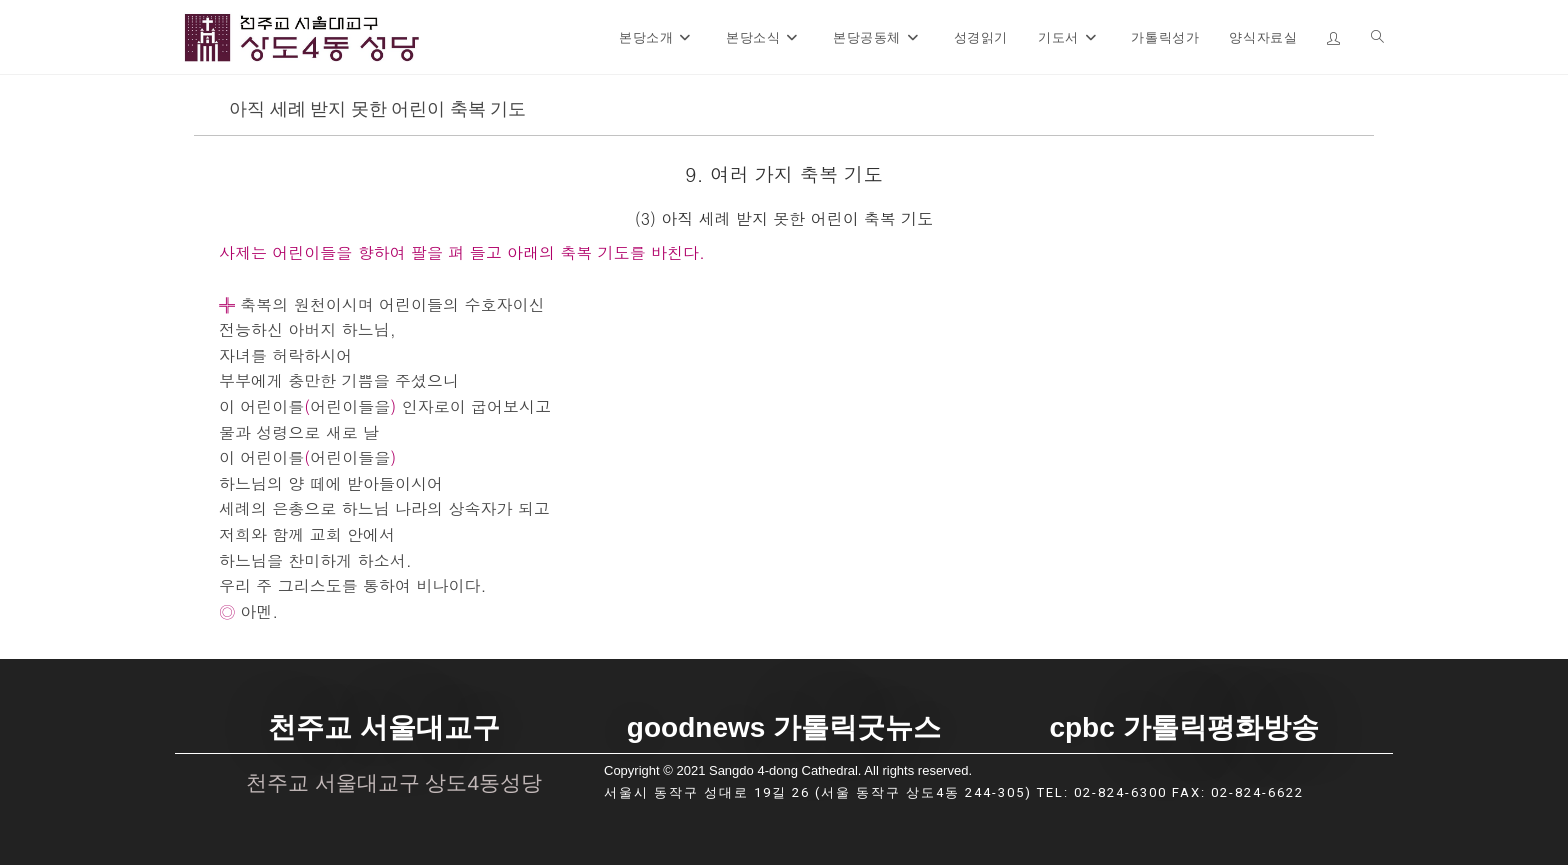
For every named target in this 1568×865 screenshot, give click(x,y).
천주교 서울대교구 (384, 727)
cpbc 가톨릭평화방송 (1183, 727)
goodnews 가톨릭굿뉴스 (784, 727)
